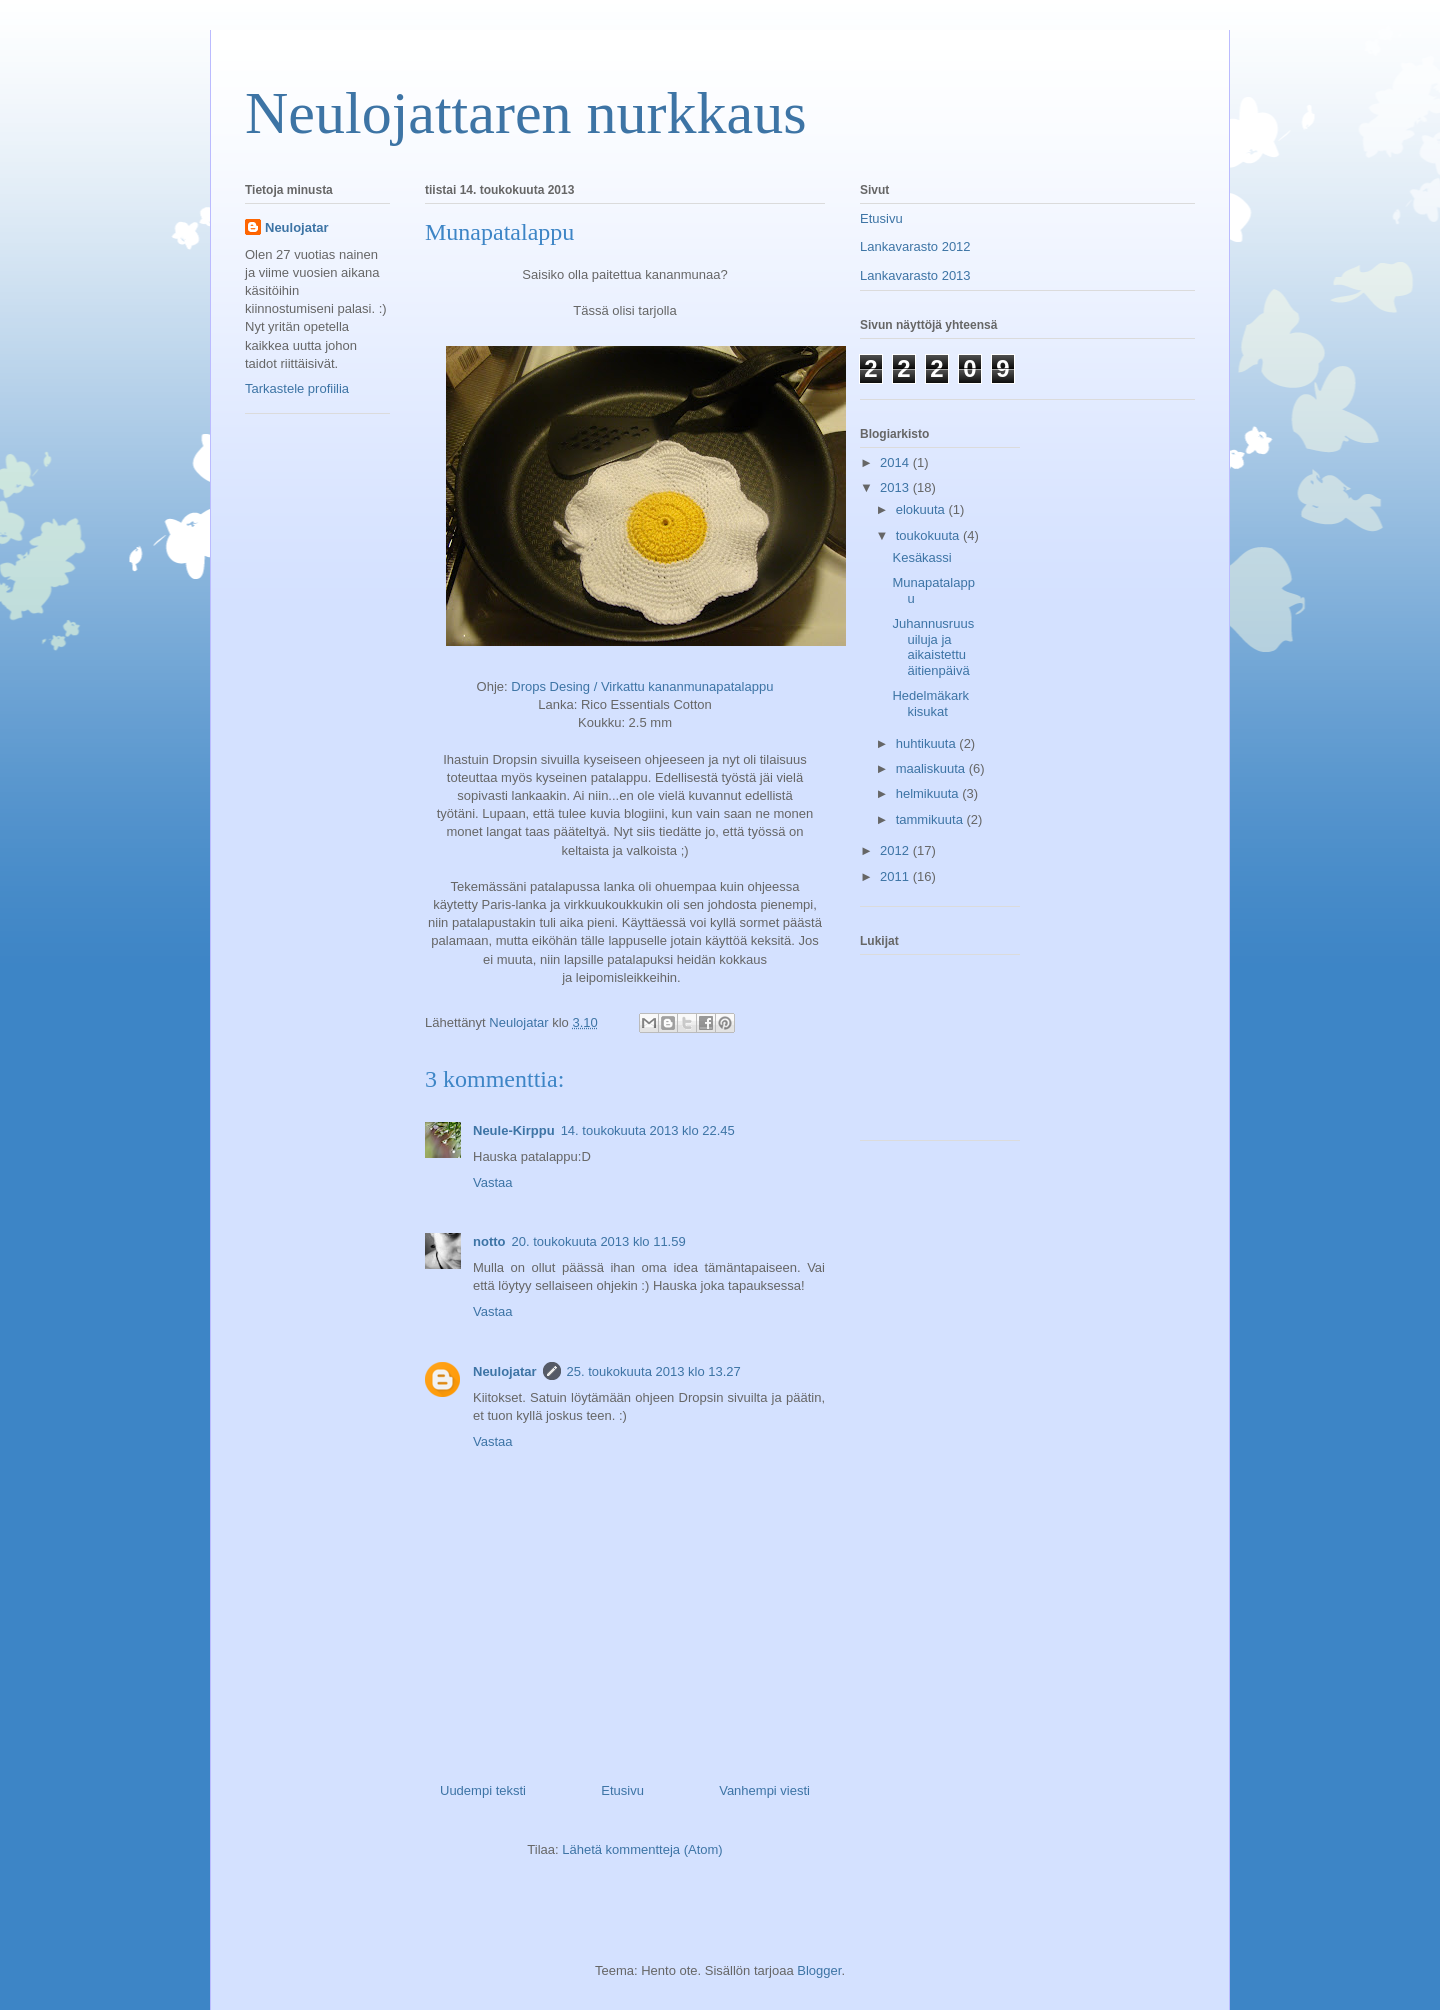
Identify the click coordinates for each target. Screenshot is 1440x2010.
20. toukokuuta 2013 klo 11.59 (598, 1241)
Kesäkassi (921, 557)
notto (489, 1241)
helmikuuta (929, 793)
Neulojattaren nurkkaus (525, 113)
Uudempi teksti (483, 1790)
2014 (896, 462)
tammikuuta (931, 819)
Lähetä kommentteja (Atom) (642, 1849)
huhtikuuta (928, 743)
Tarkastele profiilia (297, 388)
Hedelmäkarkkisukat (930, 703)
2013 (896, 487)
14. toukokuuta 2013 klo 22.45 (648, 1130)
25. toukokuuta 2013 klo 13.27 (654, 1371)
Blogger (819, 1970)
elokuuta (922, 509)
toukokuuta (929, 535)
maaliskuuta (932, 768)
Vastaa (493, 1182)
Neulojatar (505, 1371)
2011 (896, 876)
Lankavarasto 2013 (915, 275)
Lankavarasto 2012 (915, 246)
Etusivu (622, 1790)
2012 (896, 850)
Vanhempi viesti (764, 1790)
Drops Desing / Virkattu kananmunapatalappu (642, 686)
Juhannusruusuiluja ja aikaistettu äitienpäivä (933, 647)
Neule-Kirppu (514, 1130)
